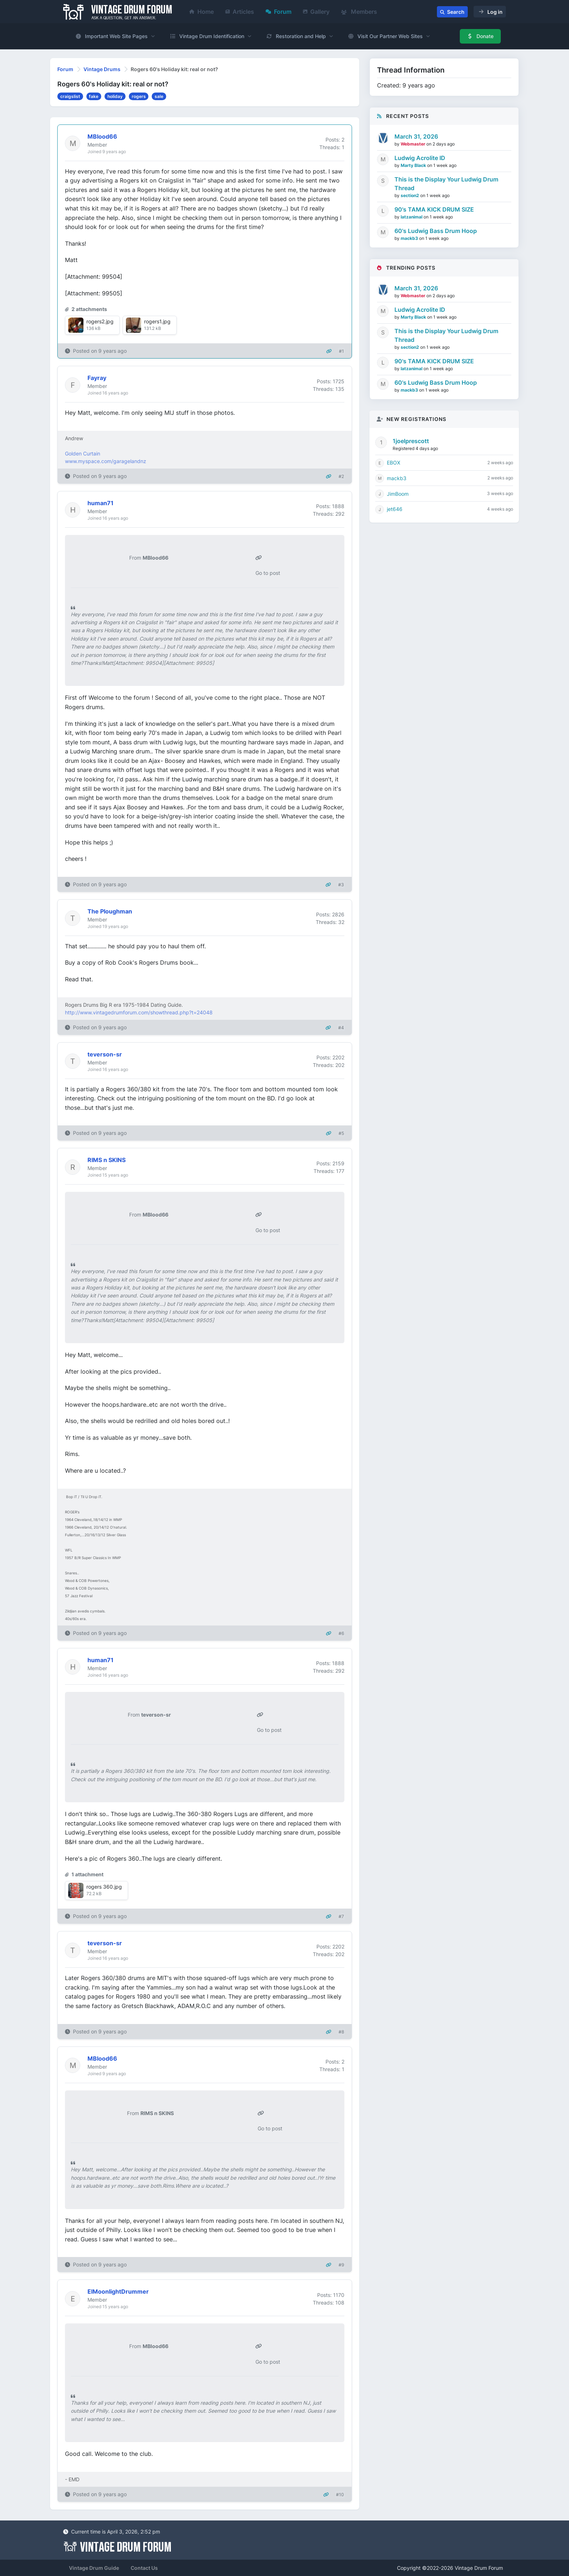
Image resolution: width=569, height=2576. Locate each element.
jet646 (394, 509)
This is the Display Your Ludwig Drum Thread (446, 184)
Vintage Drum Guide (94, 2568)
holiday (115, 96)
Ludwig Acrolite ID (419, 157)
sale (159, 96)
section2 (410, 195)
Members (359, 11)
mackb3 (410, 238)
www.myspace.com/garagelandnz (105, 461)
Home (201, 11)
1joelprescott (411, 441)
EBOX (393, 462)
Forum (278, 11)
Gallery (316, 11)
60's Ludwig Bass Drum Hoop (435, 230)
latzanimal (412, 217)
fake (93, 96)
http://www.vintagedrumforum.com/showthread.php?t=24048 (139, 1012)
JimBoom (398, 494)
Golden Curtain (82, 453)
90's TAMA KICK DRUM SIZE (434, 209)
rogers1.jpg (157, 321)
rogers (139, 96)
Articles (239, 11)
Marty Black (414, 165)
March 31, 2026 (416, 136)
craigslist (70, 96)
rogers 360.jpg (104, 1887)
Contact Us (144, 2568)
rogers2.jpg (100, 321)
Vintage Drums (101, 69)
